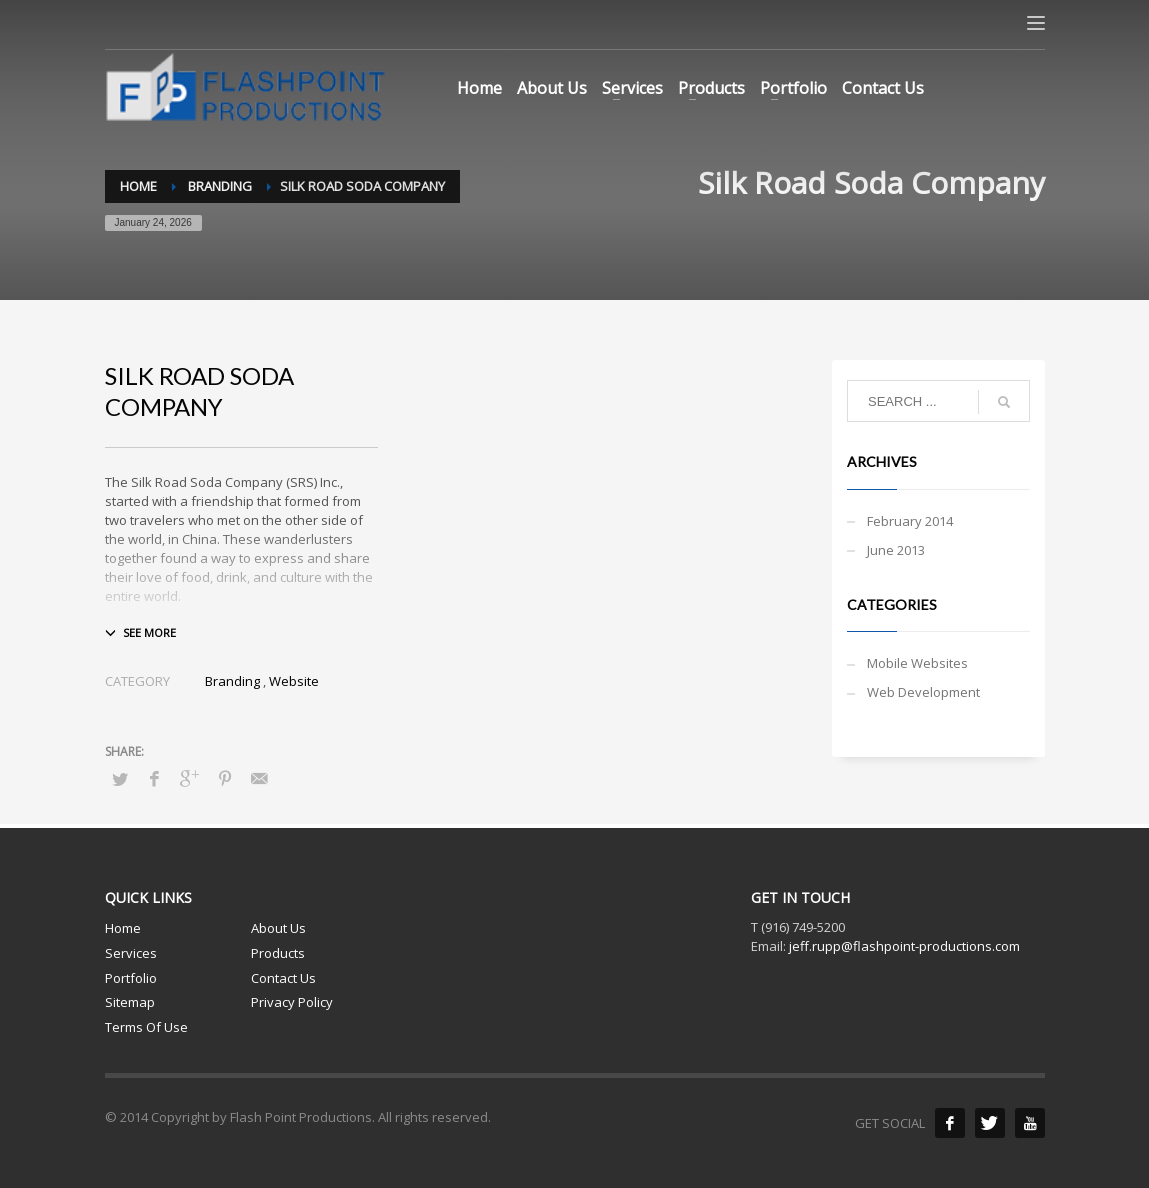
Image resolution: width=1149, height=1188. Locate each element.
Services (131, 953)
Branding (232, 681)
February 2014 (910, 521)
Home (123, 928)
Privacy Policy (292, 1002)
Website (294, 681)
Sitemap (130, 1002)
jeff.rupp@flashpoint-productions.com (904, 946)
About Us (278, 928)
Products (278, 953)
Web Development (923, 692)
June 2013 (896, 550)
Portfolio (131, 978)
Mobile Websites (917, 663)
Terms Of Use (146, 1027)
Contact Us (283, 978)
